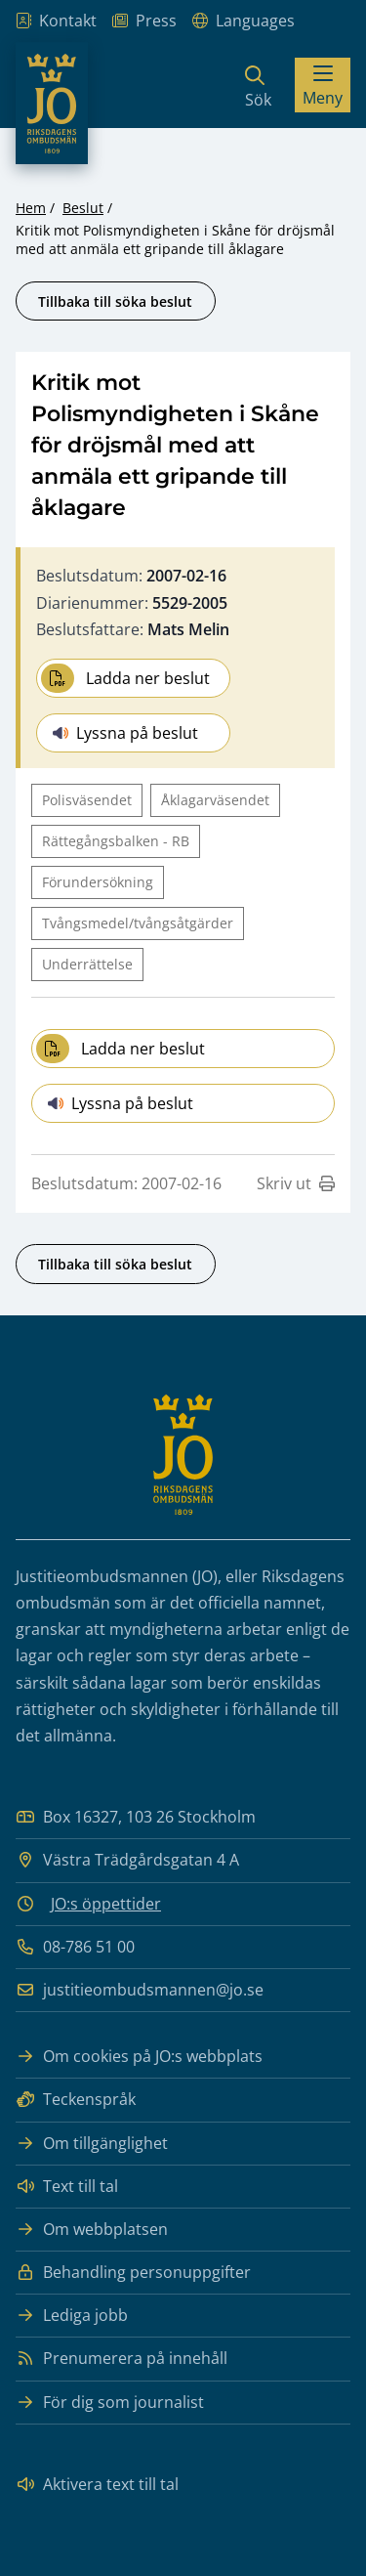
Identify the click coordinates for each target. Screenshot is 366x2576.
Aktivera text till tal (97, 2484)
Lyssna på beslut (125, 733)
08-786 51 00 (75, 1947)
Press (144, 21)
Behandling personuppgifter (133, 2272)
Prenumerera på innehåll (121, 2358)
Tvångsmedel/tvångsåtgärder (137, 923)
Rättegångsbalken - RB (115, 841)
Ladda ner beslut (125, 678)
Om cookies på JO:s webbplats (139, 2056)
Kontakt (56, 21)
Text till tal (67, 2186)
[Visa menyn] (322, 85)
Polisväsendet (87, 800)
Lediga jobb (72, 2315)
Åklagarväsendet (215, 800)
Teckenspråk (76, 2099)
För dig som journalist (110, 2402)
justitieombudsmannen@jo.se (140, 1990)
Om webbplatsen (92, 2229)
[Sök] (258, 85)
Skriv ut (296, 1183)
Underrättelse (87, 964)
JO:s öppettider (106, 1903)
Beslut (82, 207)
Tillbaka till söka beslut (115, 301)
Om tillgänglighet (92, 2143)
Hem (31, 207)
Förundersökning (97, 882)
